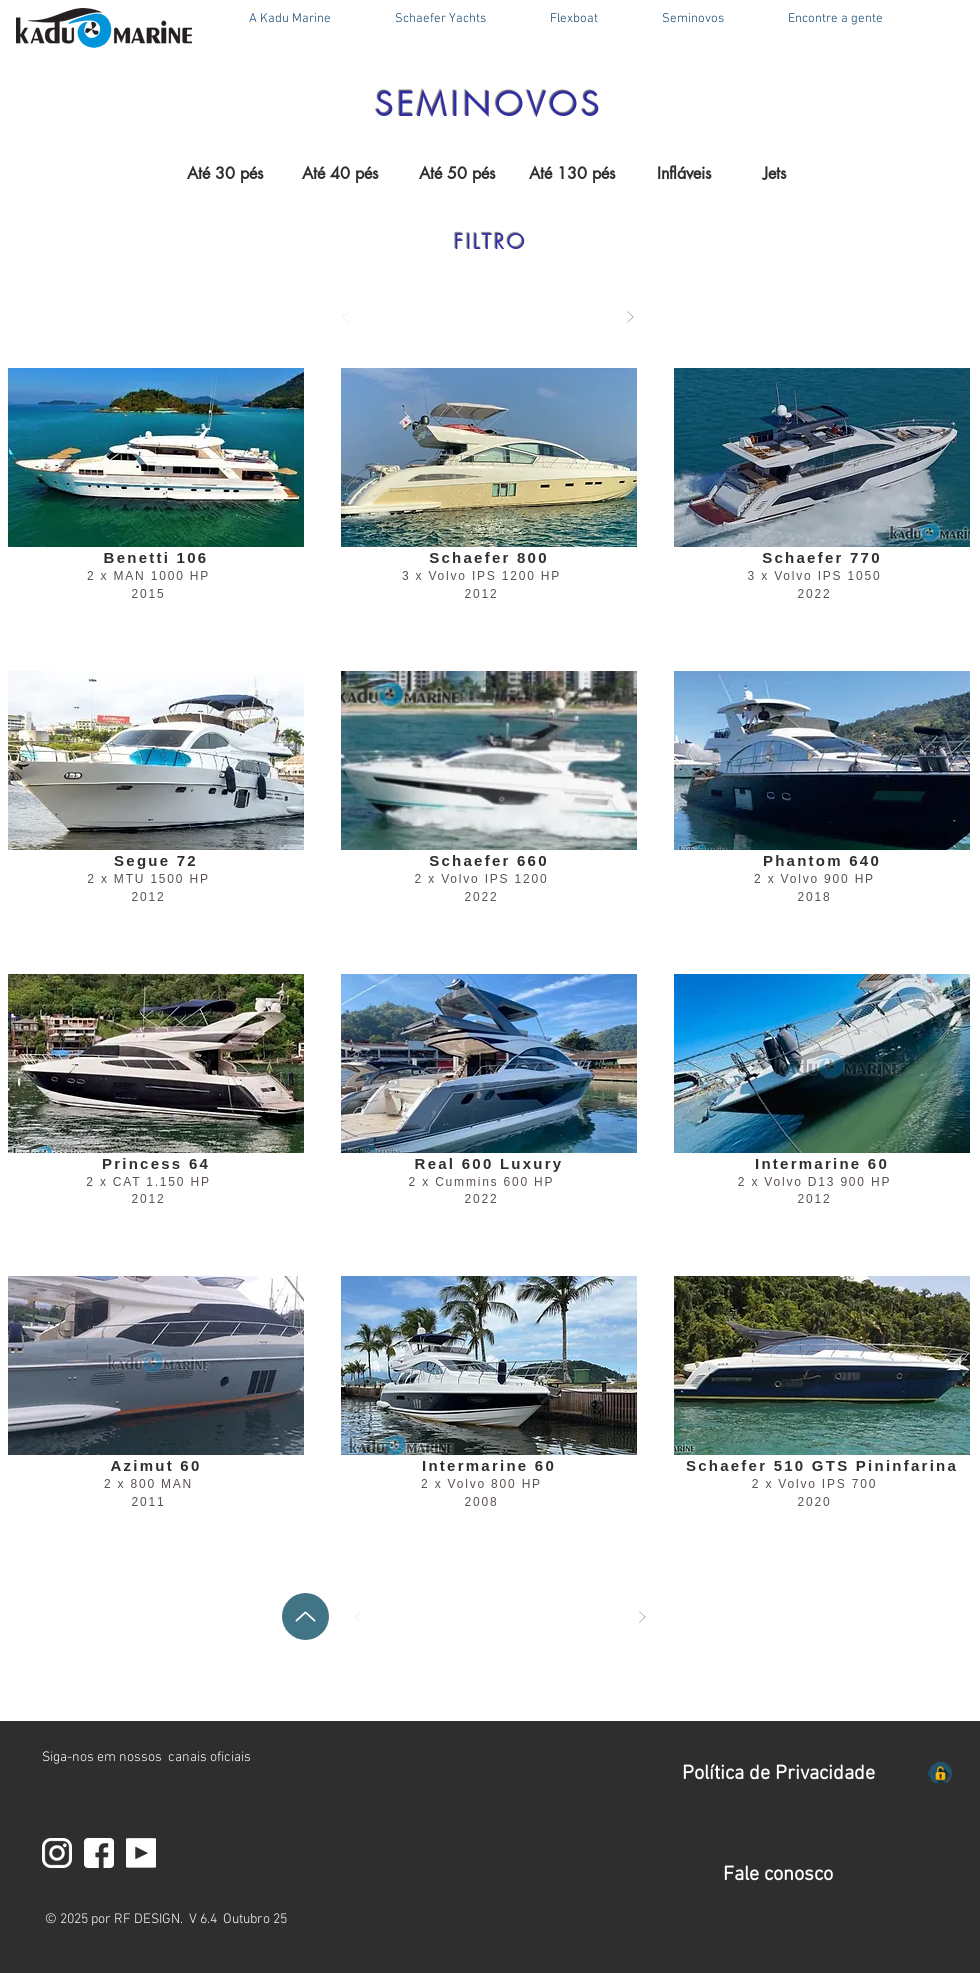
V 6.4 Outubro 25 (238, 1919)
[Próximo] (630, 317)
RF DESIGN (147, 1919)
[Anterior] (346, 317)
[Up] (305, 1616)
